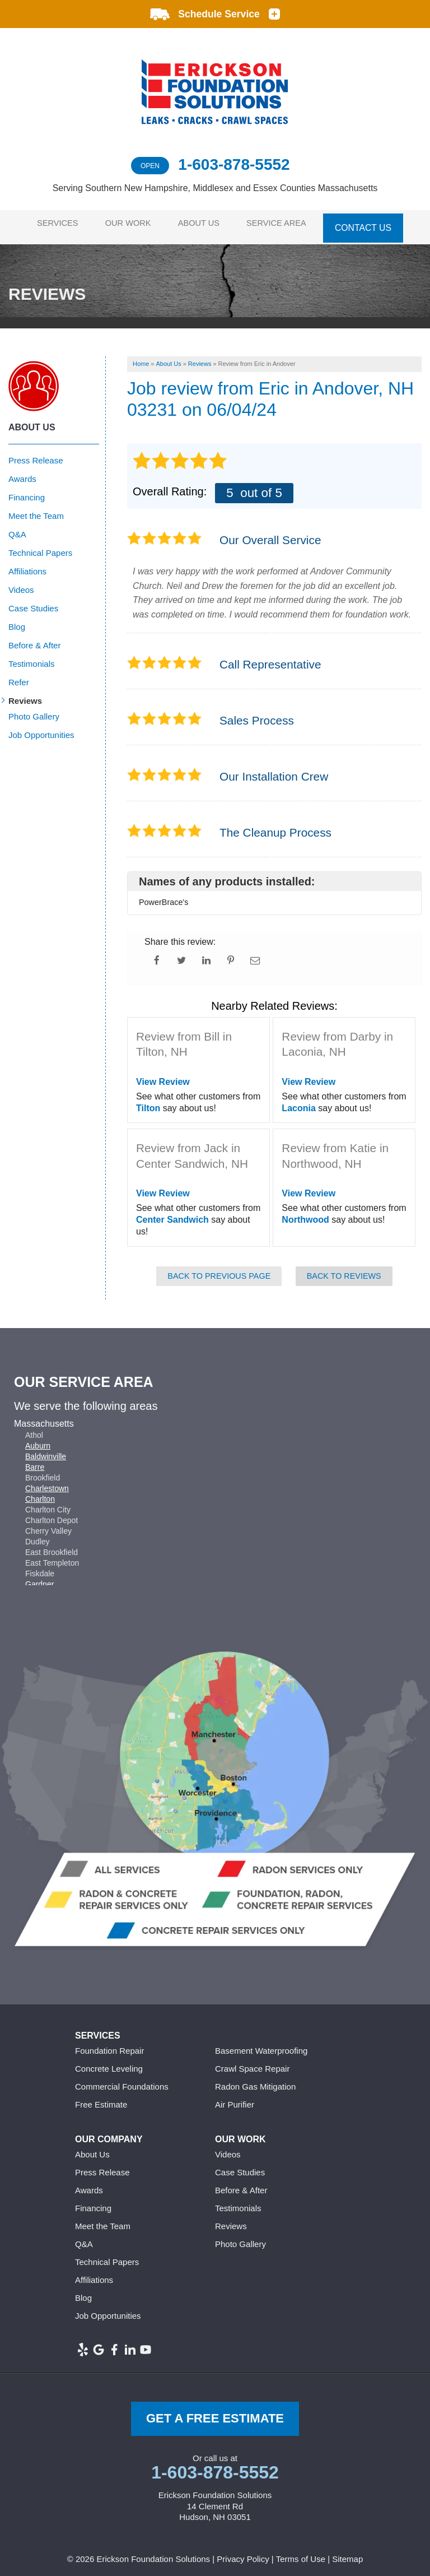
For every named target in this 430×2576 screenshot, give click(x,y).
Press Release (35, 454)
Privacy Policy (243, 2553)
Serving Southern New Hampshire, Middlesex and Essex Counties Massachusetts (215, 188)
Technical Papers (40, 546)
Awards (22, 472)
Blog (16, 620)
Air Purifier (234, 2098)
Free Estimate (101, 2098)
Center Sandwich (172, 1213)
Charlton (40, 1492)
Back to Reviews (344, 1269)
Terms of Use (300, 2553)
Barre (34, 1460)
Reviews (25, 694)
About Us (203, 223)
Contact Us (373, 223)
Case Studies (33, 602)
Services (52, 223)
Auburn (37, 1439)
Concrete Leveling (109, 2062)
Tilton (148, 1101)
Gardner (39, 1577)
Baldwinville (45, 1449)
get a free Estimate (215, 2412)
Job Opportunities (41, 729)
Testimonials (31, 657)
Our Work (127, 223)
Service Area (285, 223)
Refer (18, 676)
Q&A (17, 528)
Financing (26, 491)
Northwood (305, 1213)
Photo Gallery (33, 710)
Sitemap (347, 2553)
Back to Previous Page (218, 1269)
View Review (163, 1075)
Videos (21, 583)
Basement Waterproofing (261, 2044)
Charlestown (47, 1481)
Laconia (298, 1101)
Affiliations (27, 565)
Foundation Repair (109, 2044)
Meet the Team (36, 509)
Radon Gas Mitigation (255, 2080)
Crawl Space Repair (252, 2062)
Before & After (34, 639)
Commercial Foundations (122, 2080)
